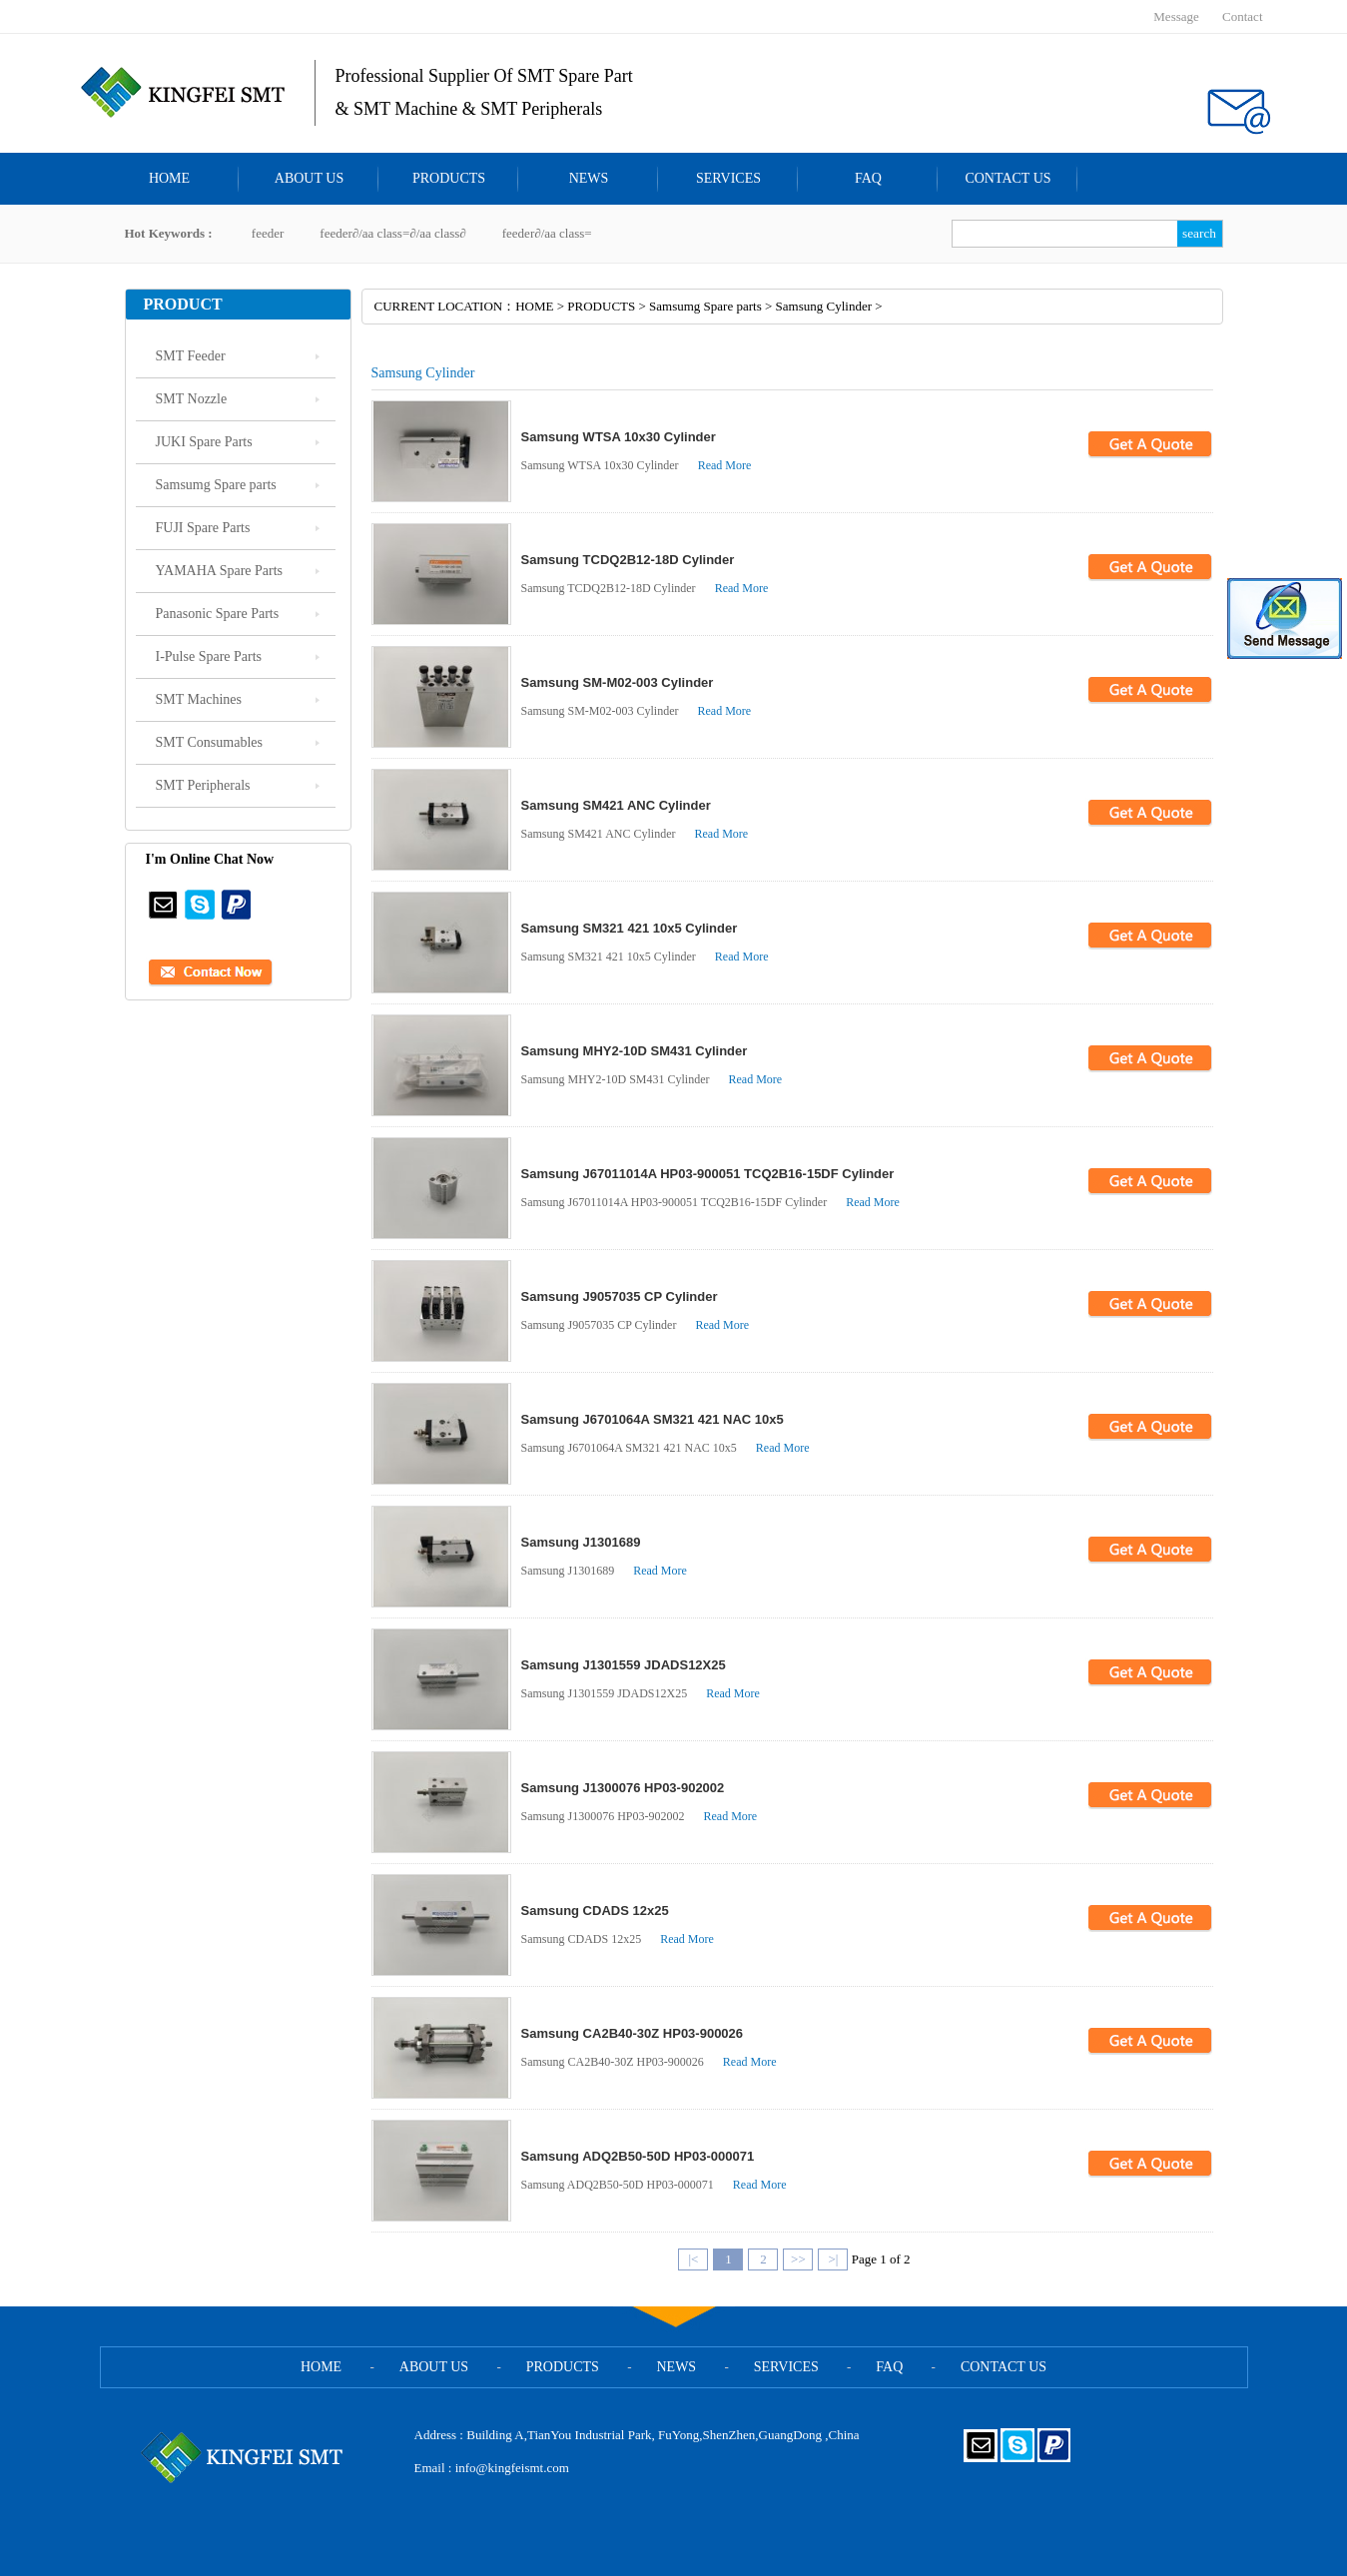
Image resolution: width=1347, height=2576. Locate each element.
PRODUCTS (448, 178)
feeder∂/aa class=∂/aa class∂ (392, 233)
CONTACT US (1007, 178)
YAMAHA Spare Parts (220, 570)
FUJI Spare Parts (203, 527)
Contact (1242, 16)
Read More (725, 465)
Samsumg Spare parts (216, 484)
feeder (268, 233)
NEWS (589, 178)
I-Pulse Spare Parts (209, 656)
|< (693, 2259)
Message (1176, 16)
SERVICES (728, 178)
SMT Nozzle (192, 398)
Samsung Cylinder (824, 306)
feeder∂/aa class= (547, 233)
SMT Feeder (191, 355)
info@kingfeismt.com (512, 2467)
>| (833, 2259)
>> (798, 2259)
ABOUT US (309, 178)
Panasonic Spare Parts (218, 613)
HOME (169, 178)
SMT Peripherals (203, 785)
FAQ (868, 178)
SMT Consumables (209, 742)
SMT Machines (199, 699)
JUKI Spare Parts (204, 441)
